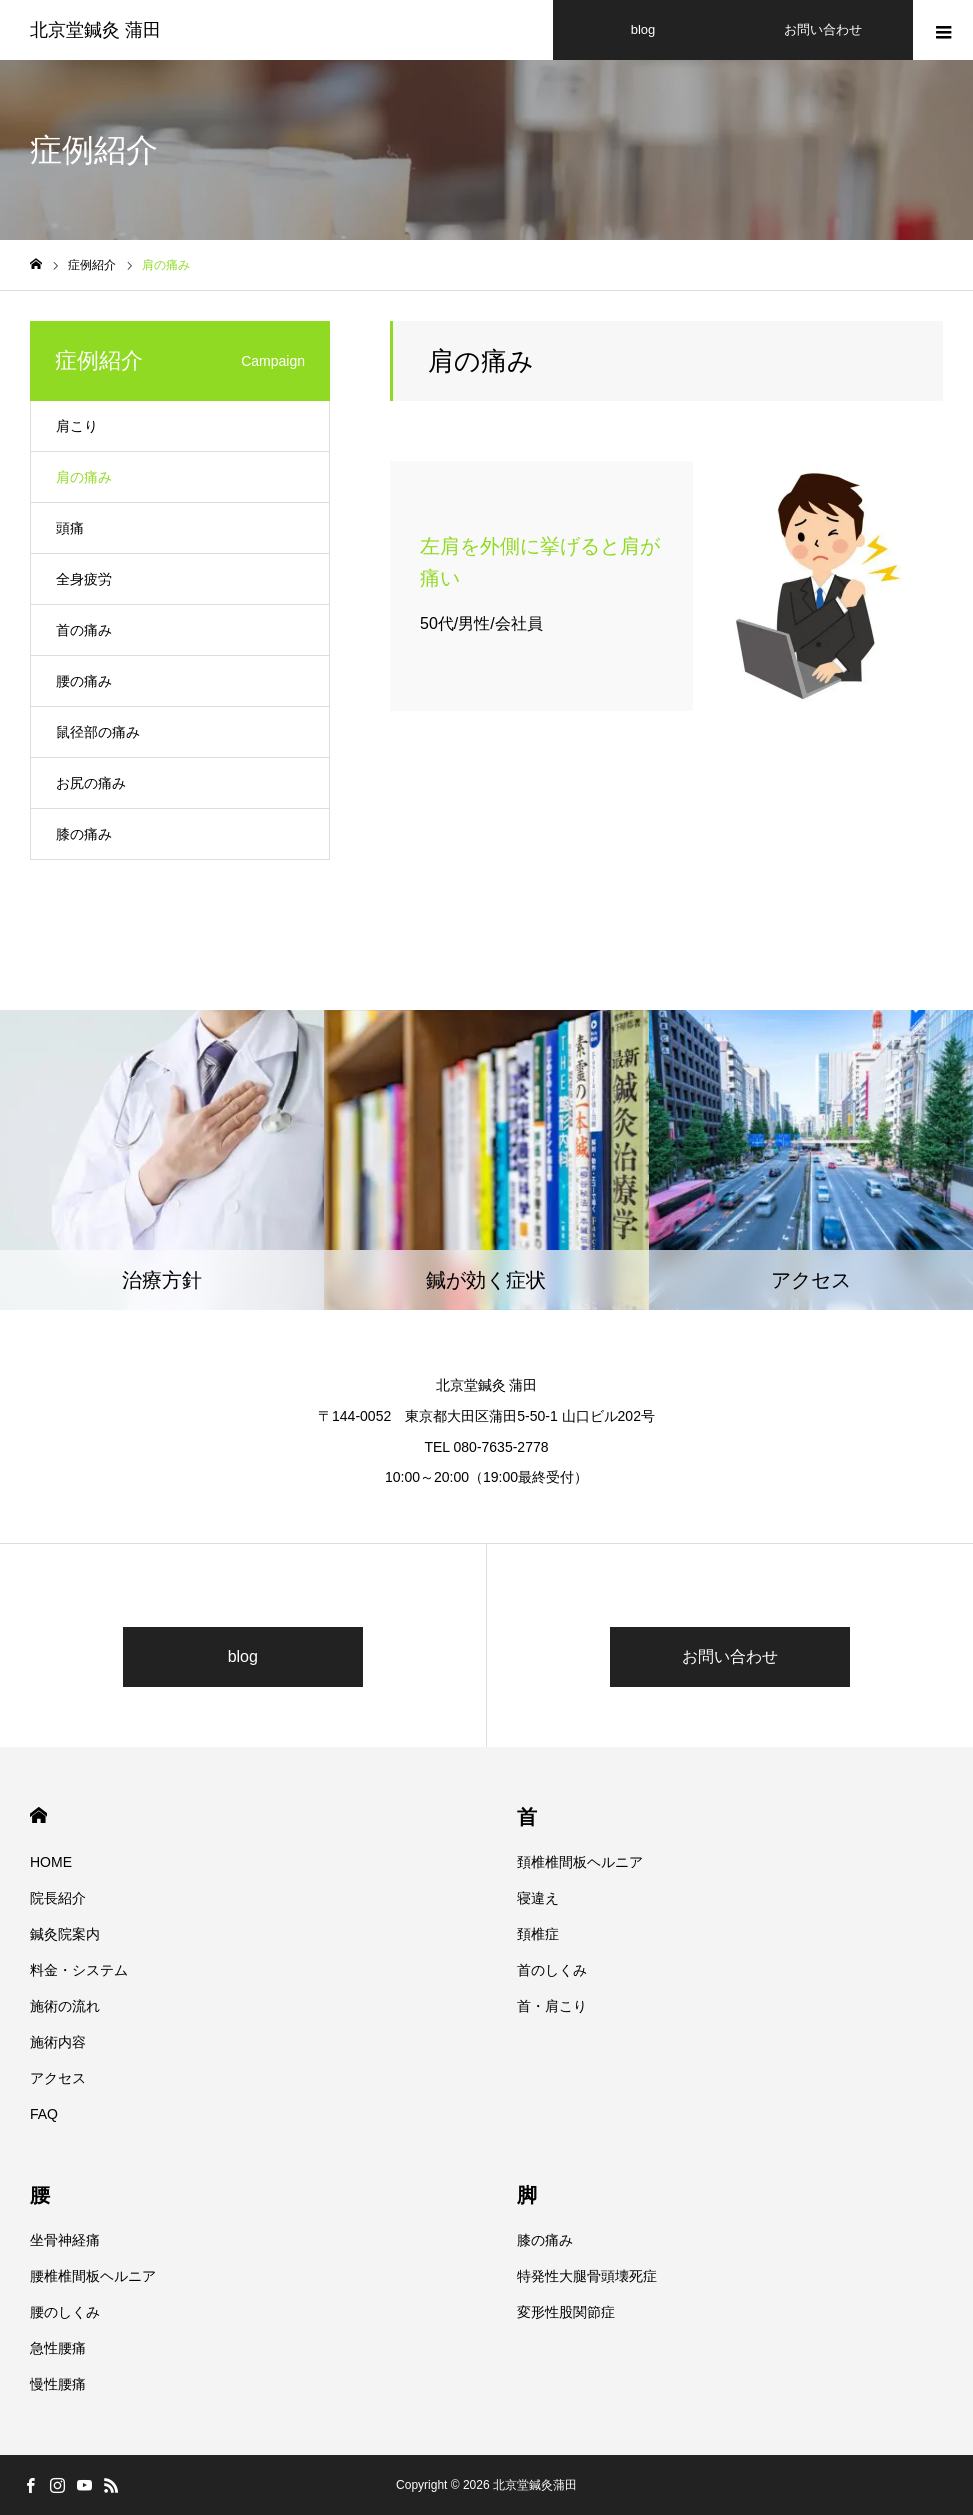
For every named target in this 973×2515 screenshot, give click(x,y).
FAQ (44, 2114)
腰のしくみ (65, 2312)
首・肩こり (552, 2006)
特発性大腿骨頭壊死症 (587, 2276)
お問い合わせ (730, 1656)
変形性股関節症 (566, 2312)
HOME (38, 1815)
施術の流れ (65, 2006)
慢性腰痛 (58, 2384)
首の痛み (84, 630)
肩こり (77, 426)
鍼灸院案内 (65, 1934)
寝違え (538, 1898)
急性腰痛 (58, 2348)
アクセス (58, 2078)
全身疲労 (84, 579)
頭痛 (70, 528)
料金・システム (79, 1970)
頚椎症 (538, 1934)
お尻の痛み (91, 783)
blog (243, 1656)
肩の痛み (84, 477)
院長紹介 (58, 1898)
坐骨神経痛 (65, 2240)
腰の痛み (84, 681)
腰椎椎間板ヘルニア (93, 2276)
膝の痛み (84, 834)
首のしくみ (552, 1970)
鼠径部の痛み (98, 732)
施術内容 (58, 2042)
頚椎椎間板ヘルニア (580, 1862)
